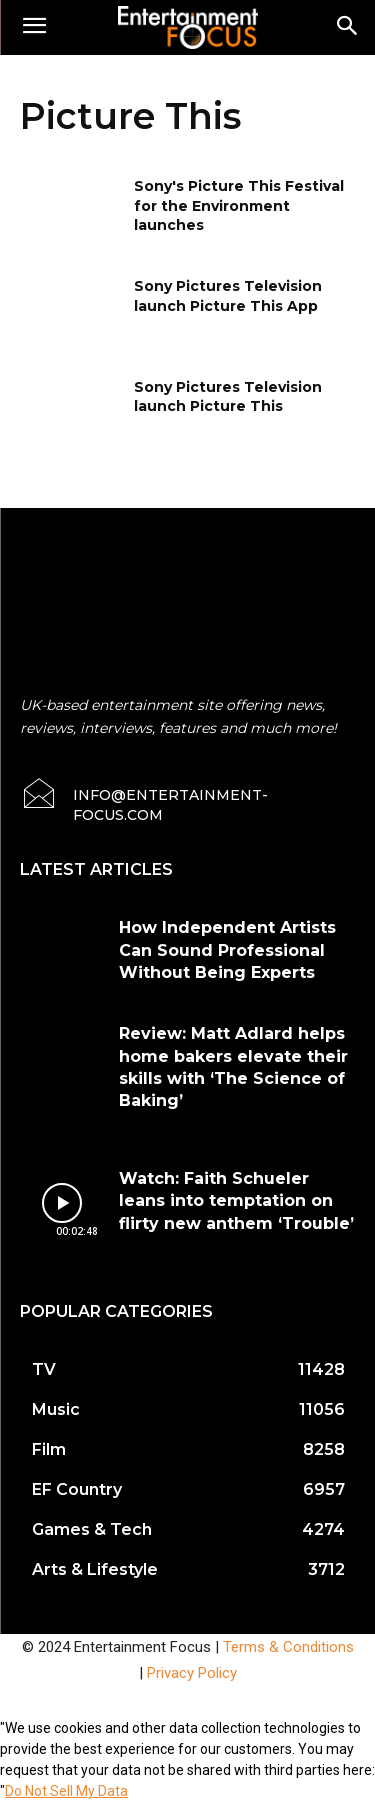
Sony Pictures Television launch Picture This (228, 397)
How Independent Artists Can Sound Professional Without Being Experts (227, 950)
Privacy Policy (192, 1673)
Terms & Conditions (288, 1647)
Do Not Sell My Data (66, 1791)
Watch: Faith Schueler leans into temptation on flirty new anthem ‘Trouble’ (236, 1201)
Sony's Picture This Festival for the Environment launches (239, 205)
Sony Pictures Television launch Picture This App (228, 296)
